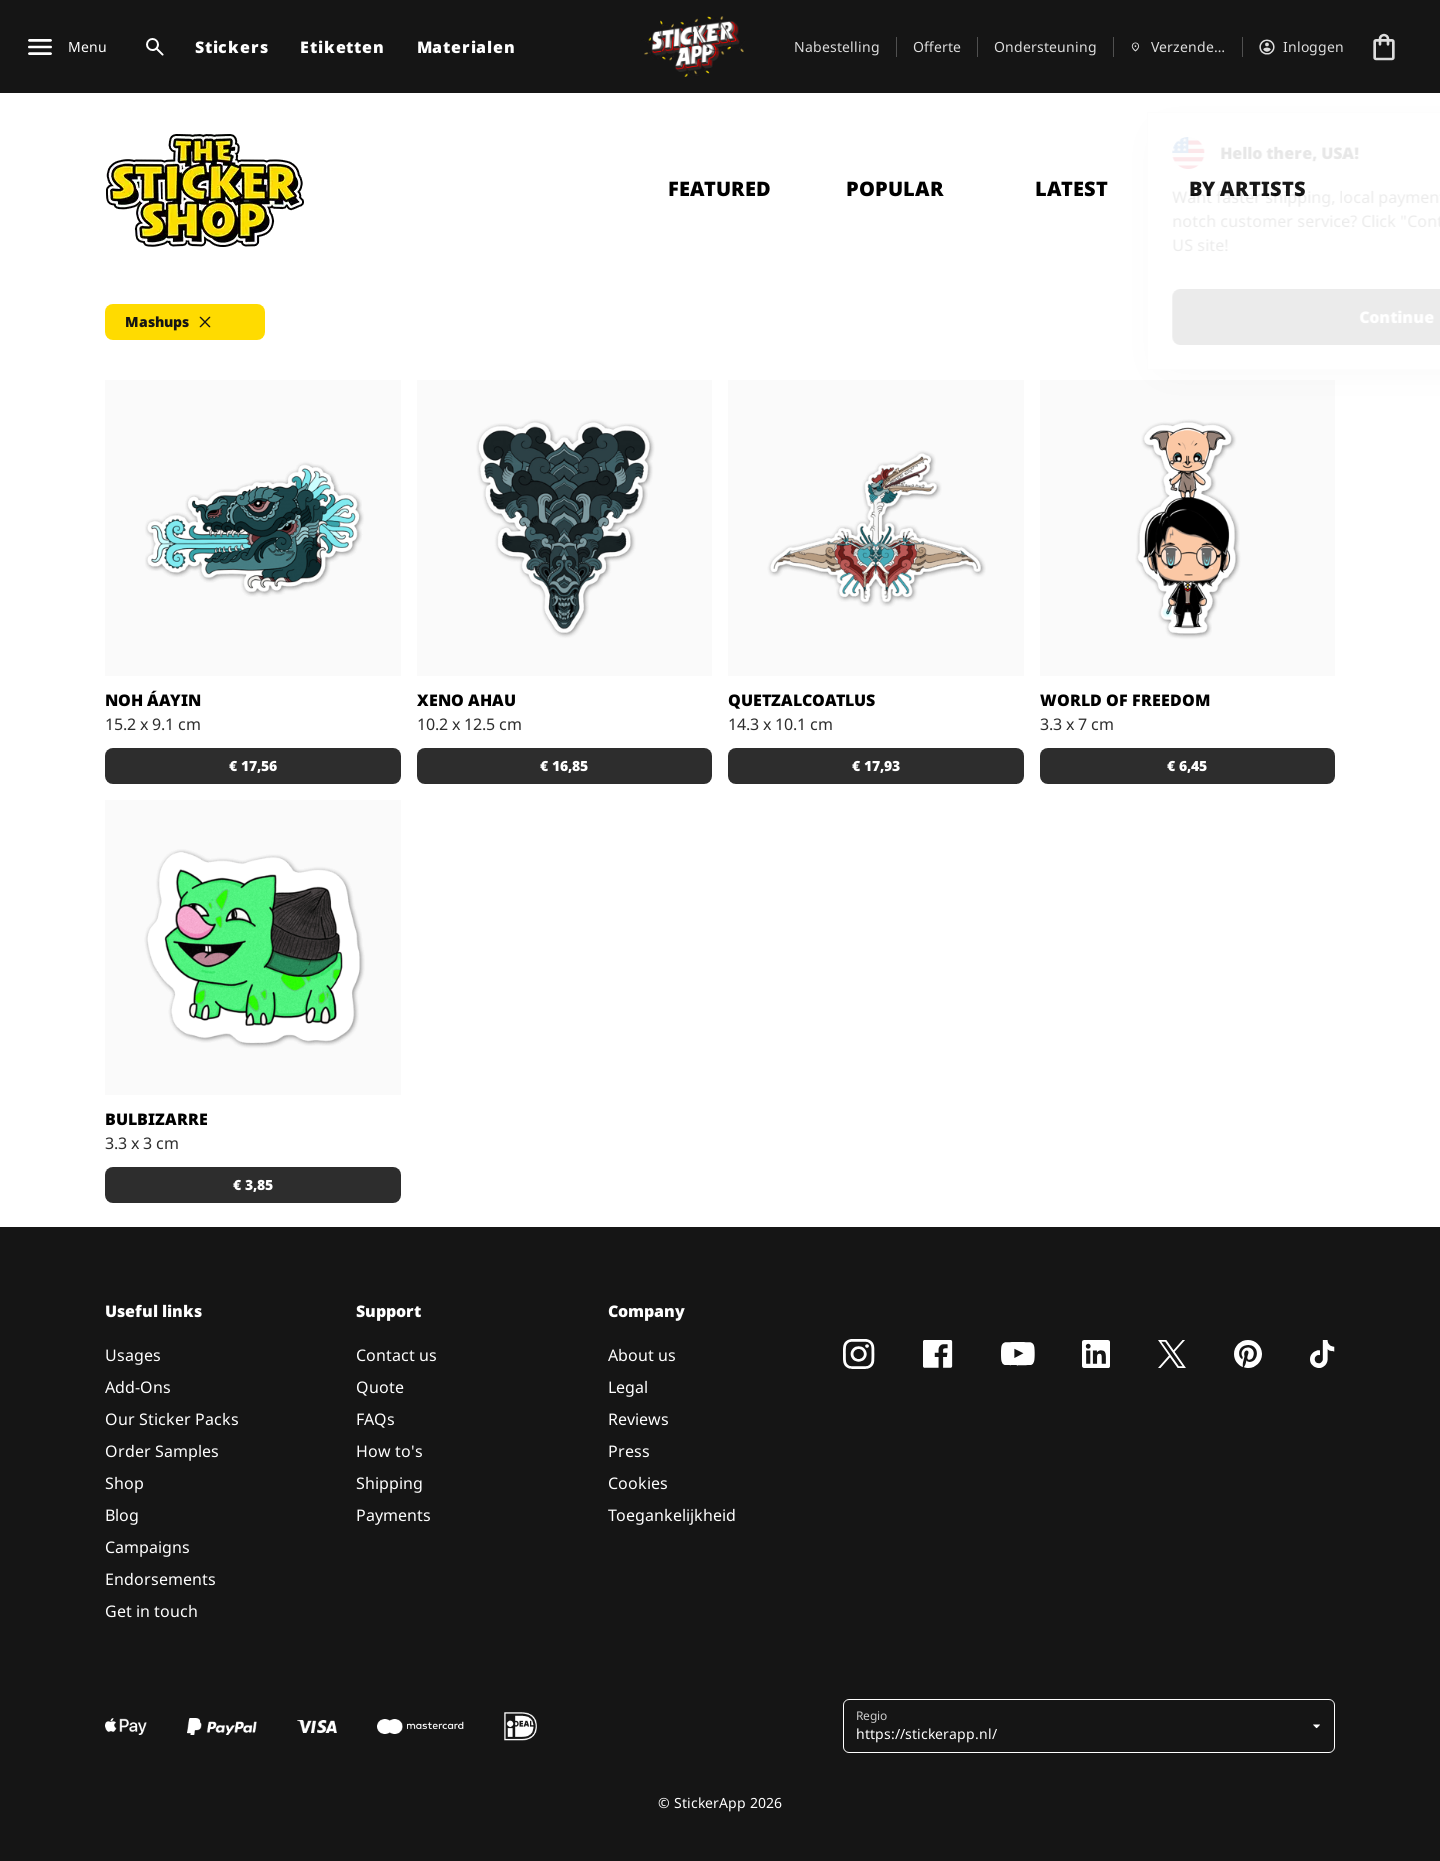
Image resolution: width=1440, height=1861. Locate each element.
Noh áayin (153, 700)
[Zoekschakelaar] (151, 47)
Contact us (396, 1355)
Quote (380, 1387)
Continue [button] (1171, 317)
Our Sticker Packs (172, 1419)
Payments (393, 1515)
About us (642, 1355)
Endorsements (160, 1579)
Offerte (937, 46)
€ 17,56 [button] (253, 765)
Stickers (231, 47)
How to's (389, 1451)
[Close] (1379, 153)
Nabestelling (837, 46)
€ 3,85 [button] (253, 1184)
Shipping (389, 1483)
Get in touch (151, 1611)
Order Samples (162, 1451)
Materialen (466, 47)
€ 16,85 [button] (564, 765)
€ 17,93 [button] (876, 765)
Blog (122, 1515)
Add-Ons (138, 1387)
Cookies (638, 1483)
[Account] (1301, 47)
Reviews (638, 1419)
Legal (628, 1387)
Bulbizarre (156, 1119)
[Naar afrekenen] (1384, 47)
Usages (133, 1355)
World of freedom (1125, 700)
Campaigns (147, 1547)
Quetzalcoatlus (801, 700)
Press (629, 1451)
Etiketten (342, 47)
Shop (124, 1483)
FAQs (375, 1419)
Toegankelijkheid (672, 1515)
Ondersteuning (1045, 46)
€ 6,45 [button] (1187, 765)
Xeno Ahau (466, 700)
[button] (185, 322)
